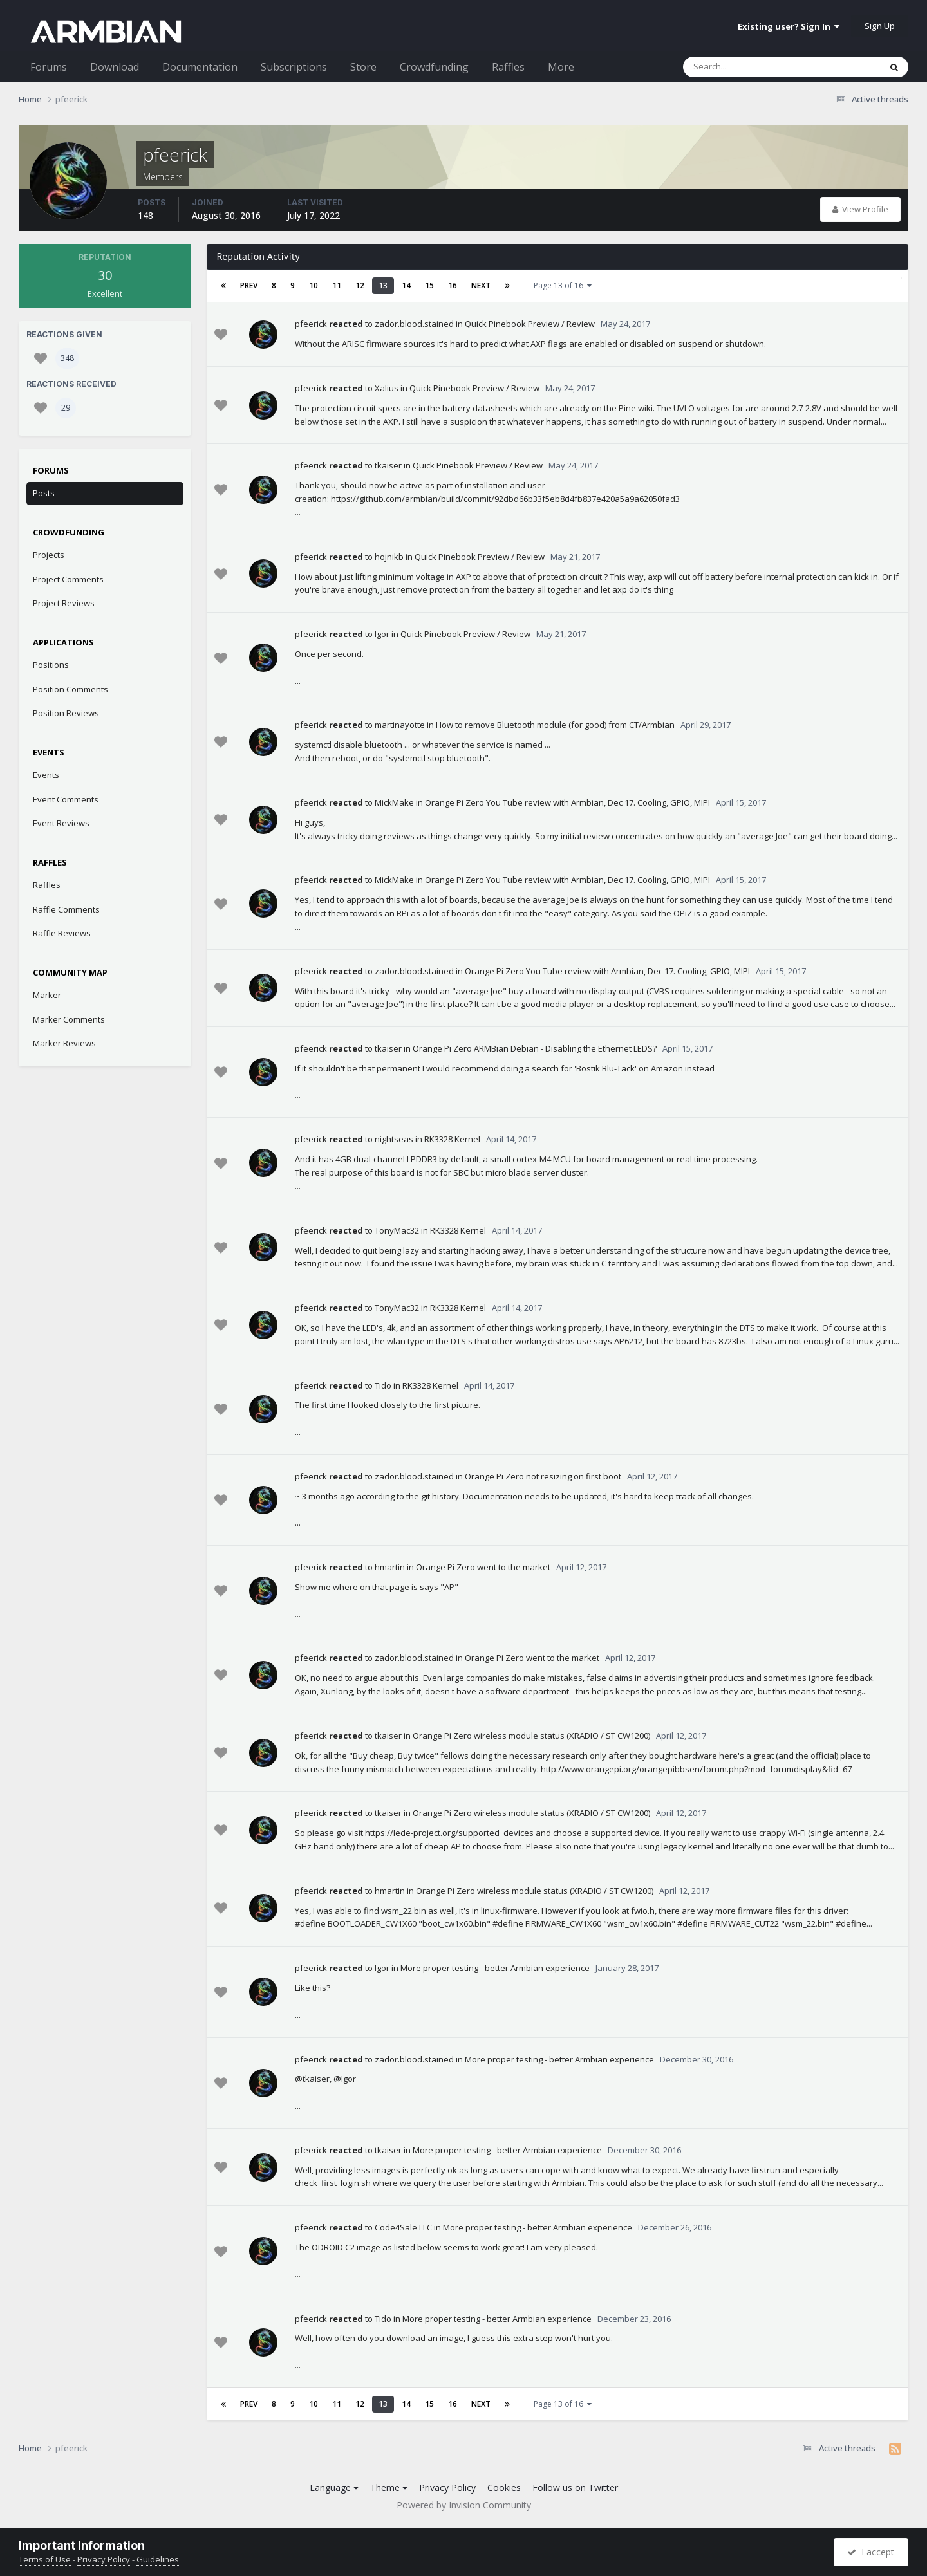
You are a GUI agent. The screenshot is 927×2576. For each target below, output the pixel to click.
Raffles (508, 67)
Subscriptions (294, 67)
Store (363, 67)
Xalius (386, 388)
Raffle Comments (66, 909)
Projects (48, 555)
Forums (48, 67)
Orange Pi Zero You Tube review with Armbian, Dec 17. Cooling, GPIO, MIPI (567, 802)
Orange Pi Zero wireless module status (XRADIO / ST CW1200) (531, 1735)
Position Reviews (66, 713)
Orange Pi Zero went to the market (483, 1567)
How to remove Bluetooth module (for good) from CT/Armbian (555, 724)
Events (46, 775)
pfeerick (311, 323)
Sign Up (880, 26)
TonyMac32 (397, 1230)
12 (359, 285)
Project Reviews (64, 603)
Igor (382, 634)
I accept (870, 2552)
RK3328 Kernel (452, 1139)
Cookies (504, 2487)
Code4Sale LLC (403, 2227)
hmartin (390, 1567)
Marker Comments (69, 1019)
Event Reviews (61, 823)
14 (406, 285)
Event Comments (65, 799)
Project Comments (68, 579)
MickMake (394, 802)
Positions (51, 665)
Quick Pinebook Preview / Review (530, 323)
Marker (47, 995)
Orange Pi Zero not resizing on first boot (543, 1476)
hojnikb (389, 556)
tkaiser (388, 465)
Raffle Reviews (62, 933)
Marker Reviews (64, 1043)
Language (334, 2487)
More (561, 67)
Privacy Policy (447, 2487)
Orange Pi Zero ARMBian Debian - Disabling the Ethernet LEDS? (535, 1048)
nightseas (394, 1139)
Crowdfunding (434, 67)
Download (114, 67)
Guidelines (157, 2559)
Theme (388, 2487)
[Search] (748, 67)
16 (452, 285)
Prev (249, 285)
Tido (383, 1385)
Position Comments (70, 689)
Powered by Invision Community (464, 2505)
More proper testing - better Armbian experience (495, 1968)
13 (383, 285)
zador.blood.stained (414, 323)
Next (481, 285)
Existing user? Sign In (788, 26)
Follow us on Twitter (575, 2487)
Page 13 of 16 (563, 285)
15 (429, 285)
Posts (44, 493)
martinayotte (400, 724)
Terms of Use (45, 2559)
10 (313, 285)
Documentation (200, 67)
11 (336, 285)
